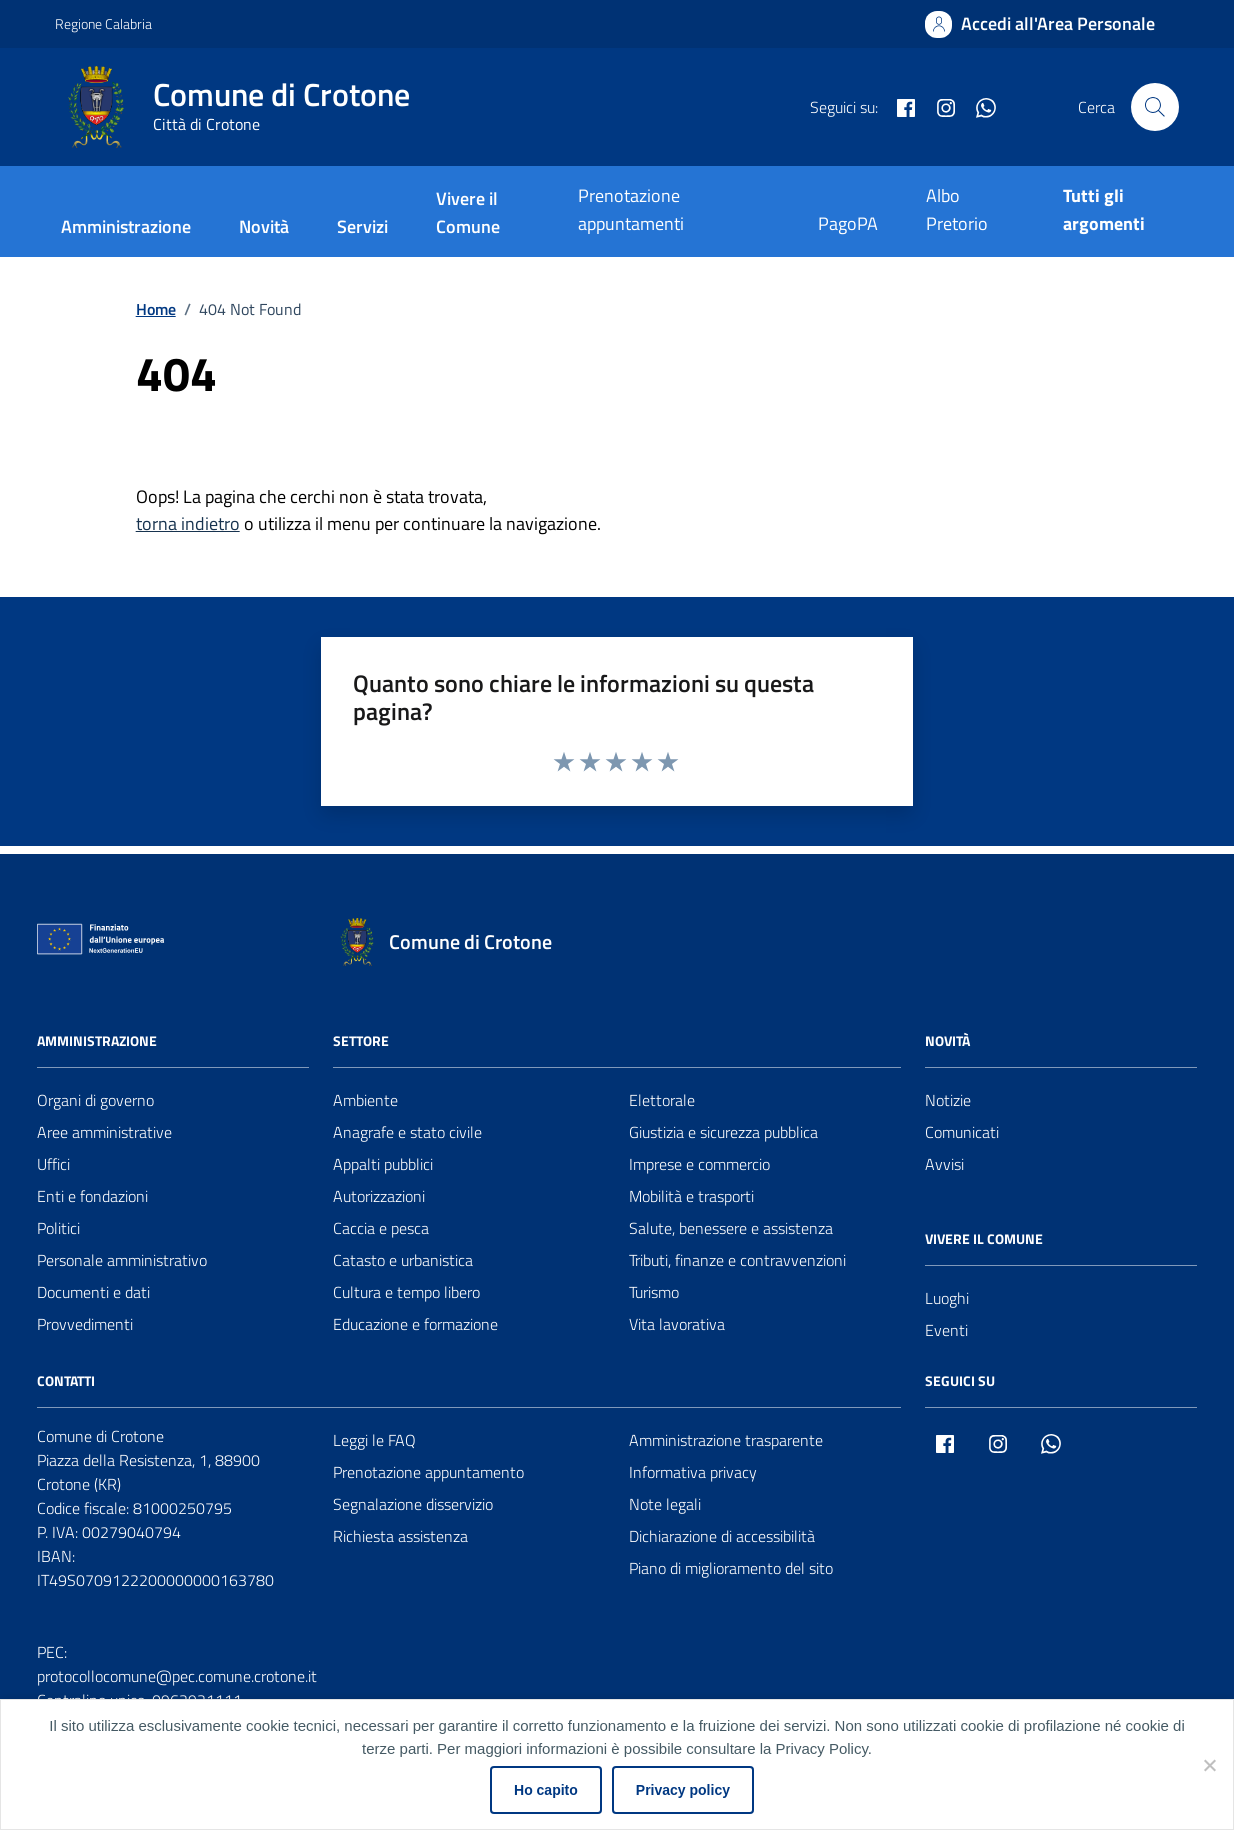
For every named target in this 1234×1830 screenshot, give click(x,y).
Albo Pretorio (957, 209)
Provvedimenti (85, 1324)
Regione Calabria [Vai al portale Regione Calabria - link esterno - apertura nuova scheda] (103, 23)
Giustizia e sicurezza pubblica (723, 1132)
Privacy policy (683, 1790)
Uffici (53, 1164)
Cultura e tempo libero (406, 1292)
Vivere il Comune (468, 212)
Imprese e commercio (699, 1164)
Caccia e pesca (381, 1228)
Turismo (654, 1292)
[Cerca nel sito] (1155, 107)
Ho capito (546, 1790)
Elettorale (662, 1100)
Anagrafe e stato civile (407, 1132)
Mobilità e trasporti (691, 1196)
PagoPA (848, 223)
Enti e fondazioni (92, 1196)
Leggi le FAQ (374, 1440)
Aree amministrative (104, 1132)
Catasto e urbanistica (403, 1260)
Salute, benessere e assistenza (731, 1228)
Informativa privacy (693, 1472)
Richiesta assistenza (400, 1536)
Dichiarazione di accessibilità (722, 1536)
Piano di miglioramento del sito (731, 1568)
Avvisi (944, 1164)
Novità (264, 226)
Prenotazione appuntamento (428, 1472)
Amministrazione (126, 226)
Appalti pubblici (383, 1164)
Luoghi (947, 1298)
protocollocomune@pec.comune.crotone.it (177, 1676)
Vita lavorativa (677, 1324)
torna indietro (188, 523)
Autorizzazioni (379, 1196)
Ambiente (365, 1100)
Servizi (362, 226)
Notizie (948, 1100)
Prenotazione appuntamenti (631, 209)
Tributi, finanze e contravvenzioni (737, 1260)
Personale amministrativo (122, 1260)
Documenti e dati (93, 1292)
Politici (58, 1228)
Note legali (665, 1504)
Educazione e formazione (415, 1324)
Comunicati (962, 1132)
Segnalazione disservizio (413, 1504)
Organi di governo (95, 1100)
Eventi (946, 1330)
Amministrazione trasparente (726, 1440)
